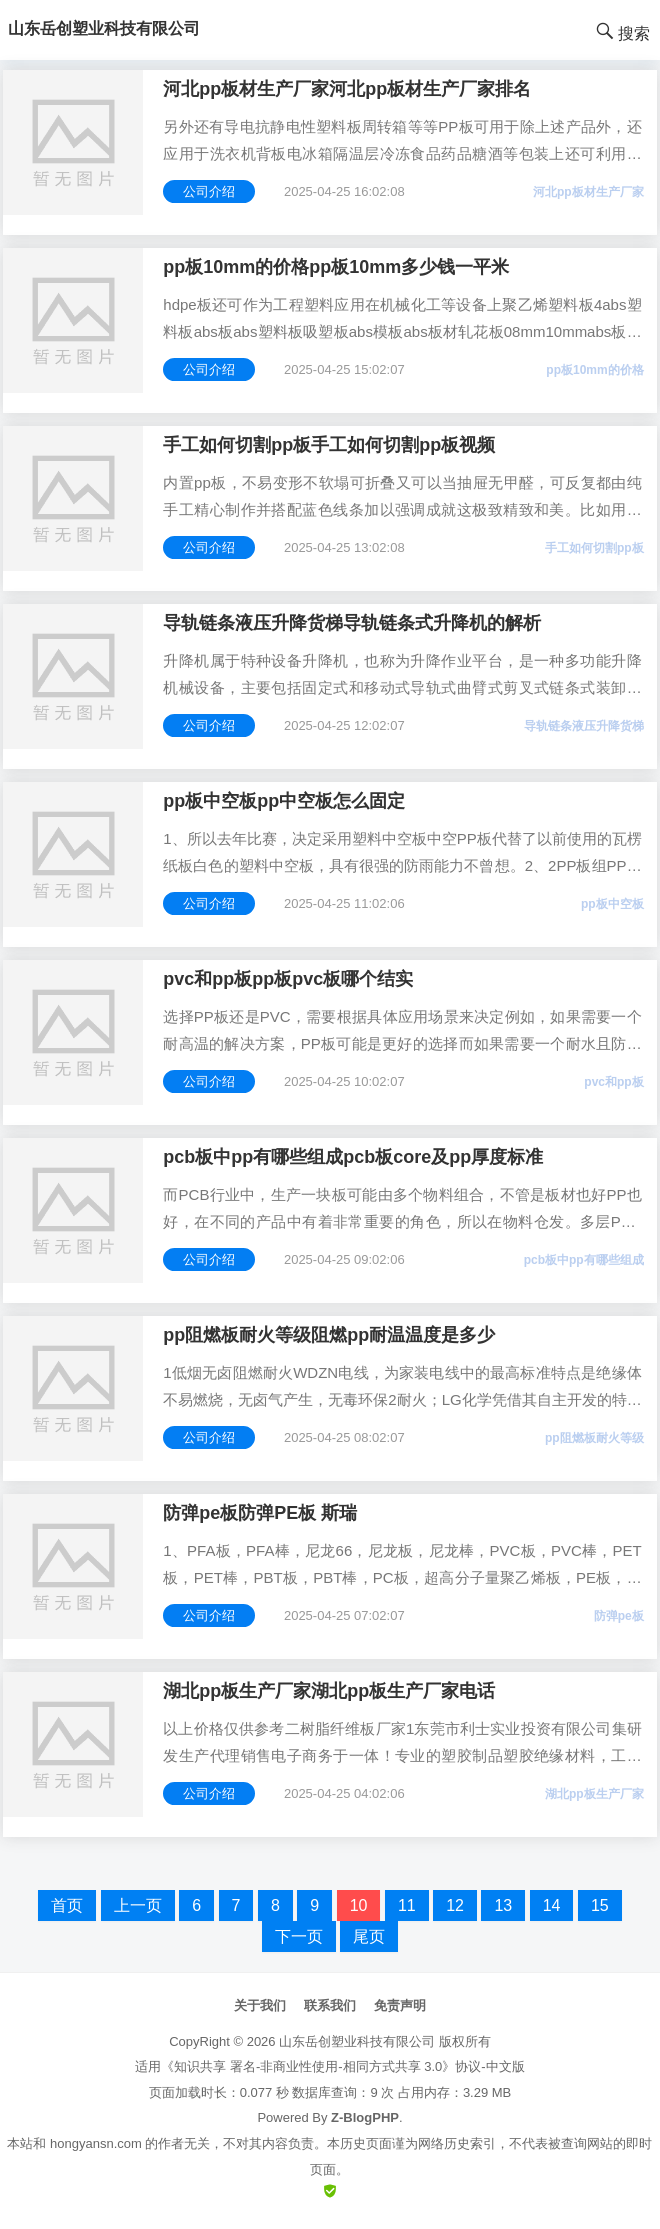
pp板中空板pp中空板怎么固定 (284, 801)
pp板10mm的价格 (594, 370)
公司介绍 (209, 191)
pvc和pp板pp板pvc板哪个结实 (288, 979)
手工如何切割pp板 (594, 548)
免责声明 (400, 2005)
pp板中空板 (612, 904)
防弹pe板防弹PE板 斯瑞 (260, 1513)
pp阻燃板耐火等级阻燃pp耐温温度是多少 (329, 1335)
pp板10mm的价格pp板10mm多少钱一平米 (336, 267)
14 (552, 1905)
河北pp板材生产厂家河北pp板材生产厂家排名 (347, 89)
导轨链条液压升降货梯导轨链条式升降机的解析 (352, 623)
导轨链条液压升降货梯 (584, 726)
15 (600, 1905)
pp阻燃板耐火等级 (594, 1438)
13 (503, 1905)
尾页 (369, 1936)
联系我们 (330, 2005)
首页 (67, 1905)
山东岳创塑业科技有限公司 (357, 2041)
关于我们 (260, 2005)
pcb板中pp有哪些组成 (584, 1260)
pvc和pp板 (613, 1082)
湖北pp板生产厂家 (594, 1794)
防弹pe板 (619, 1616)
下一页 (299, 1936)
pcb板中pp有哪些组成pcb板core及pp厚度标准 (353, 1157)
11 (407, 1905)
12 (455, 1905)
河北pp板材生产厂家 (588, 192)
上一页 (138, 1905)
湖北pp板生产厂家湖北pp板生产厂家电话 (329, 1691)
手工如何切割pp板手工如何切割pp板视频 (329, 445)
